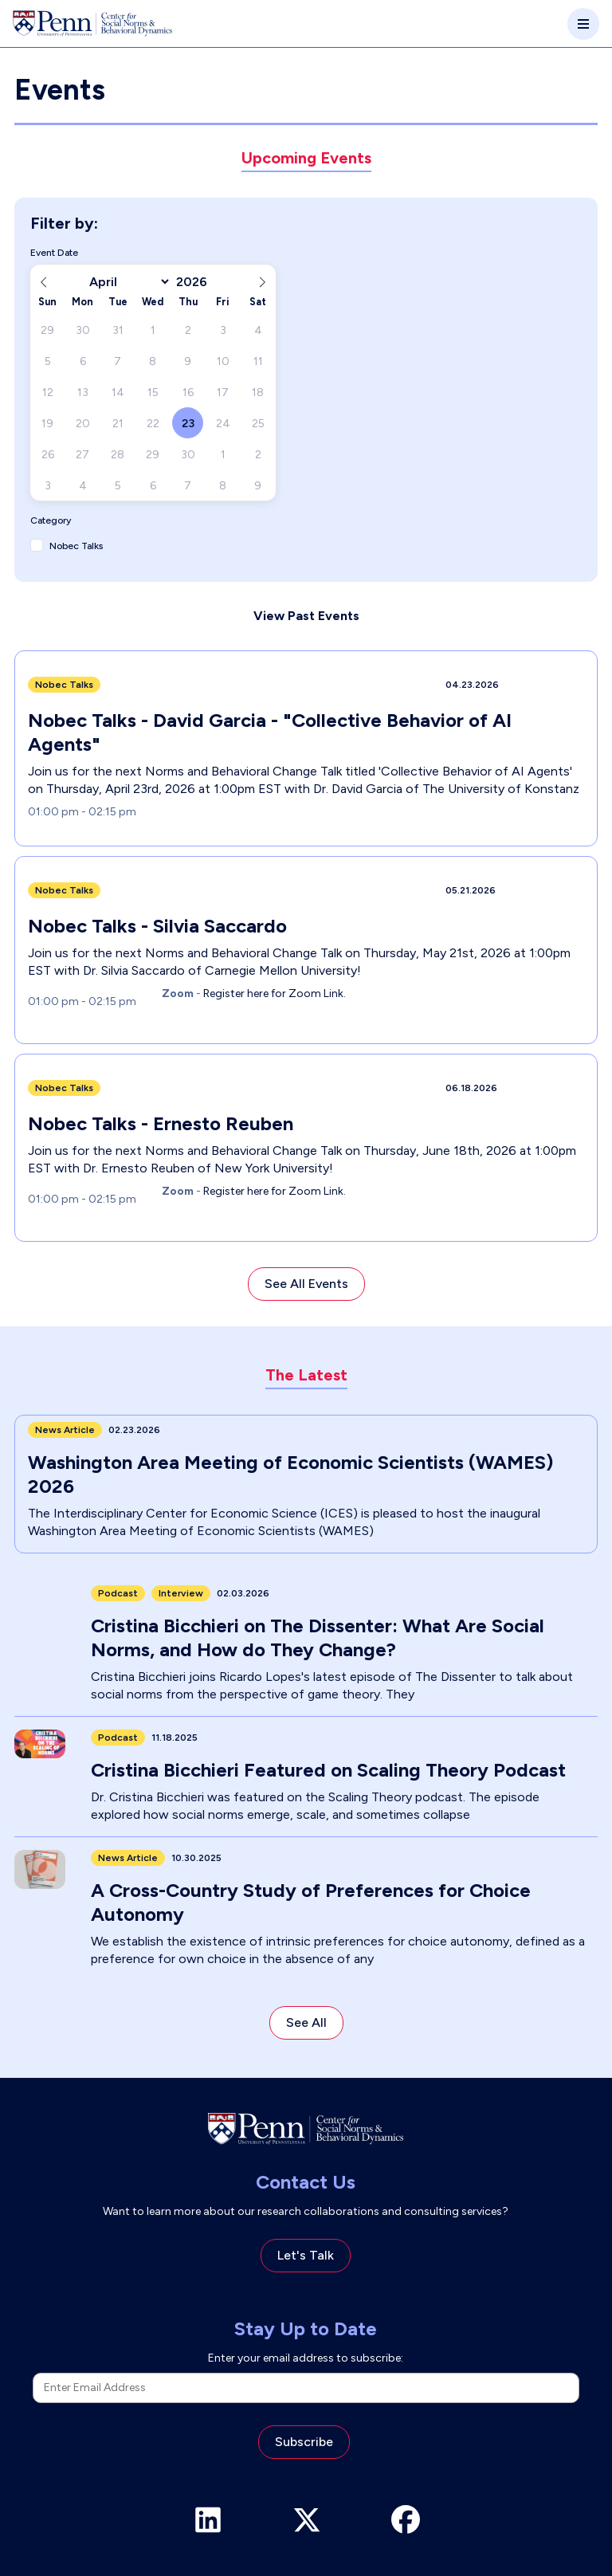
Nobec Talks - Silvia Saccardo (157, 925)
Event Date (54, 252)
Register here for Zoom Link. (273, 993)
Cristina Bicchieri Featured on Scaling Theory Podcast (328, 1769)
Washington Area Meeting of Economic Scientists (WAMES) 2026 (290, 1474)
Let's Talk (305, 2255)
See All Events (306, 1283)
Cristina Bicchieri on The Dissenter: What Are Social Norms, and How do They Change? (317, 1637)
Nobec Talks (76, 546)
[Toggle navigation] (583, 24)
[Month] (127, 281)
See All (306, 2022)
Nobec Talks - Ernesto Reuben (160, 1123)
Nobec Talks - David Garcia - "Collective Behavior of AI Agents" (270, 732)
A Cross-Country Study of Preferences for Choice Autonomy (311, 1902)
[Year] (197, 281)
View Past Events (306, 615)
